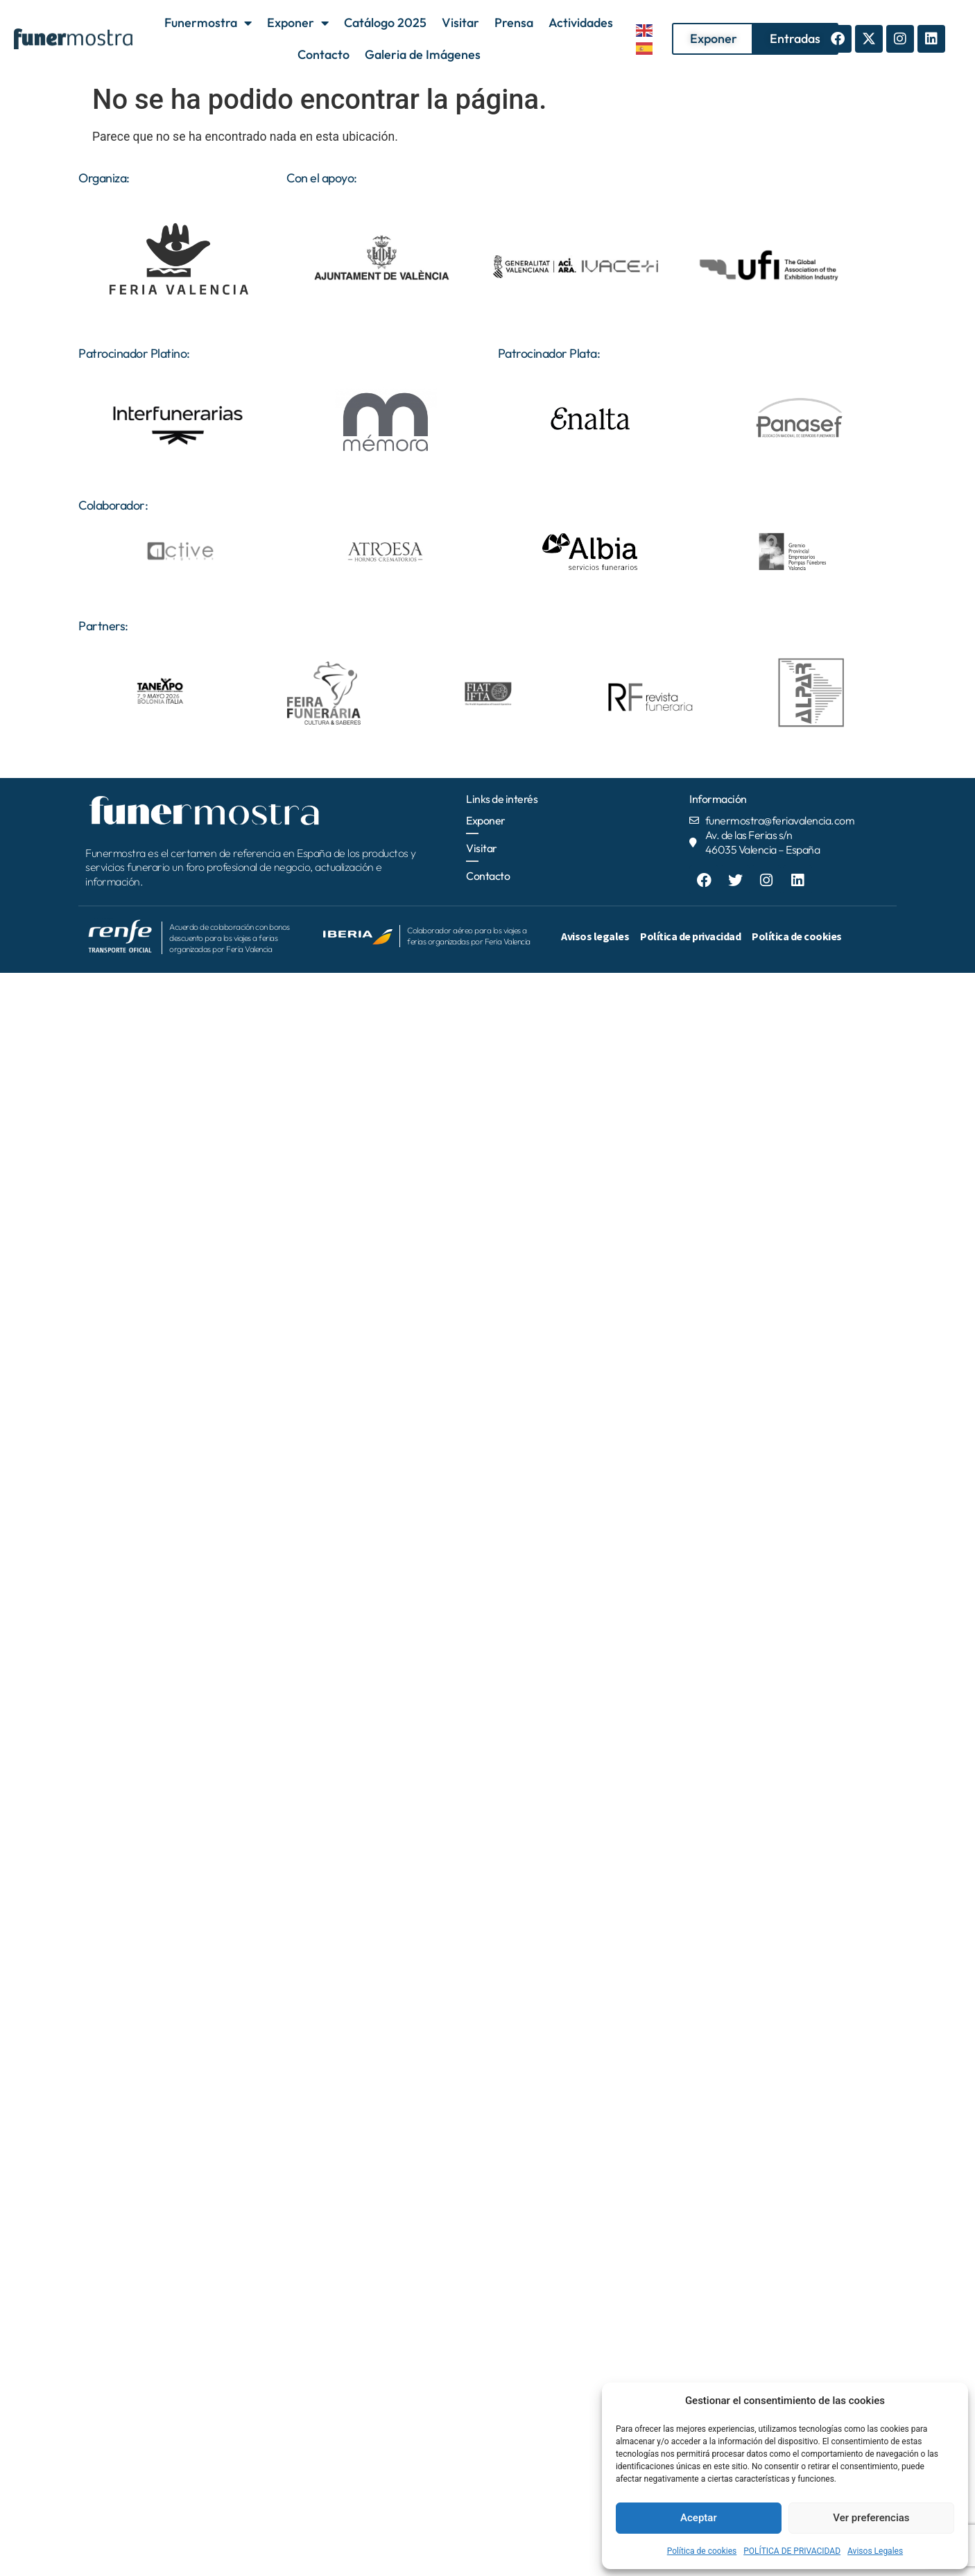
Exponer (298, 23)
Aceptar (698, 2518)
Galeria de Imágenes (423, 54)
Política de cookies (702, 2551)
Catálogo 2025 (385, 23)
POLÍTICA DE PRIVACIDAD (791, 2551)
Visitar (460, 23)
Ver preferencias (871, 2518)
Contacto (323, 54)
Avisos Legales (875, 2551)
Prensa (513, 23)
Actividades (581, 23)
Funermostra (208, 23)
